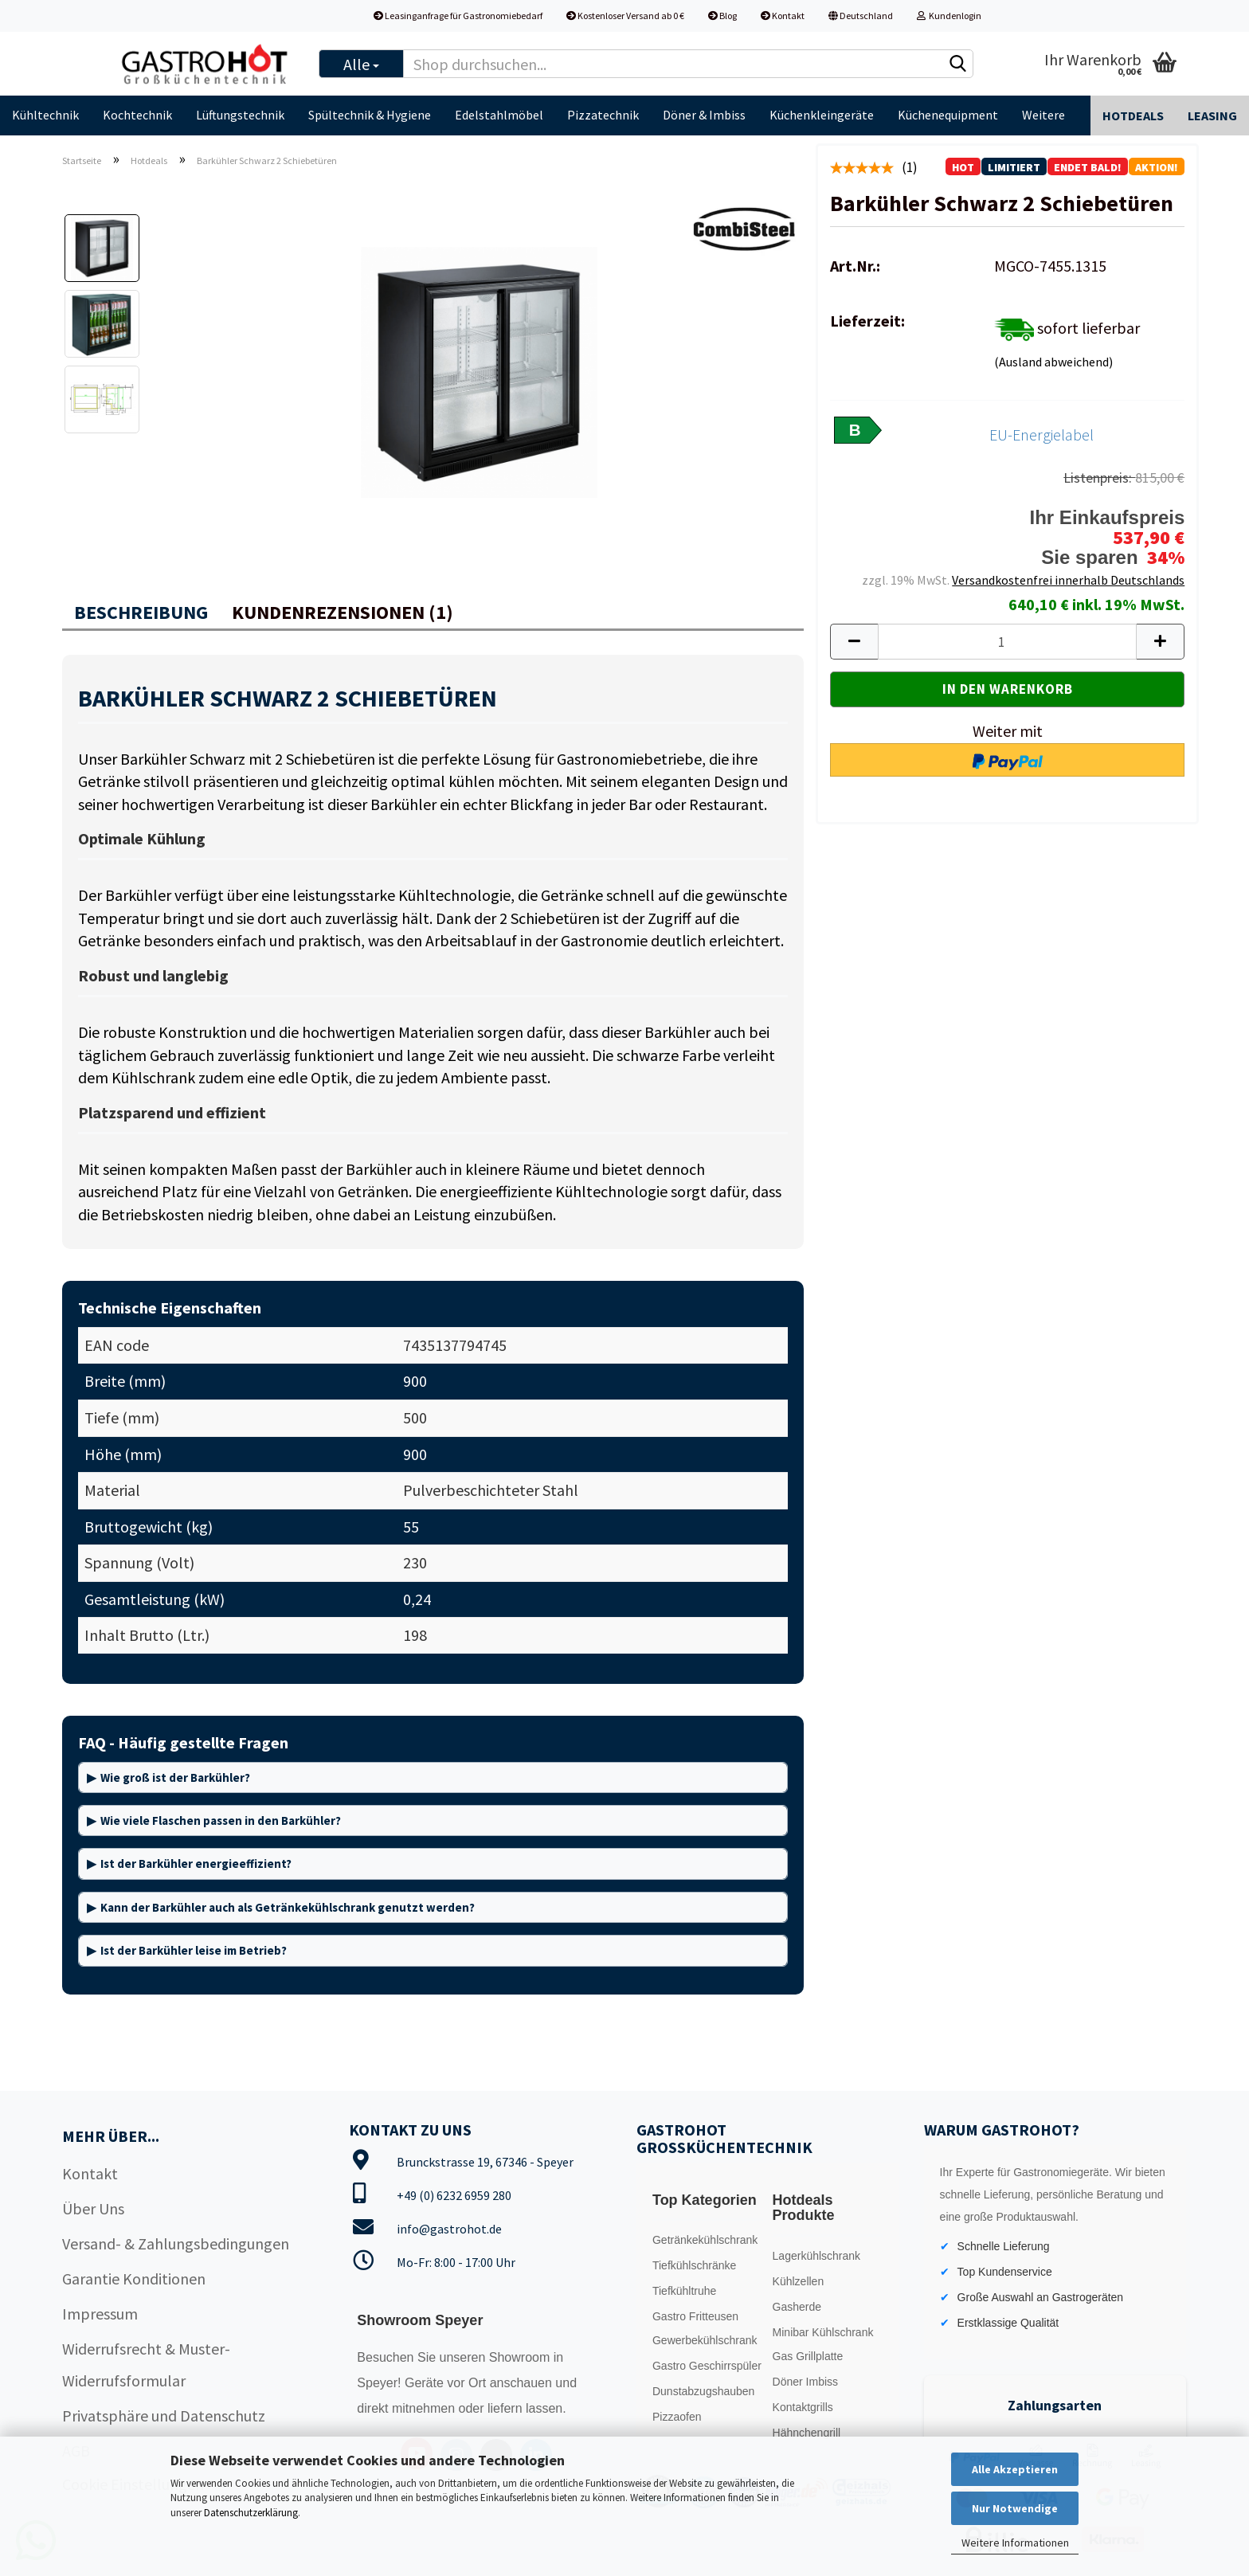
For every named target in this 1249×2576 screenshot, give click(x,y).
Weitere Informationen (1015, 2542)
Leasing (1212, 115)
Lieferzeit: (867, 321)
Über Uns (93, 2208)
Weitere (1043, 115)
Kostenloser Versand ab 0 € (625, 16)
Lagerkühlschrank (817, 2255)
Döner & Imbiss (704, 115)
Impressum (100, 2313)
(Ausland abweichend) (1053, 362)
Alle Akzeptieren (1015, 2469)
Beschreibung (141, 612)
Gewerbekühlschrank (705, 2340)
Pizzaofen (676, 2416)
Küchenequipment (948, 115)
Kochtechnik (137, 115)
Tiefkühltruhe (684, 2290)
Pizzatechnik (603, 115)
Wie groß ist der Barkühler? (175, 1777)
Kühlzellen (798, 2281)
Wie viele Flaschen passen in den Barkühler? (220, 1820)
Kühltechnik (45, 115)
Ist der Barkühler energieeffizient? (196, 1863)
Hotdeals (1133, 115)
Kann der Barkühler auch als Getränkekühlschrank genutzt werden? (287, 1907)
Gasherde (797, 2306)
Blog (722, 16)
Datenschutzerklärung (251, 2512)
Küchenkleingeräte (821, 115)
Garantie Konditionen (134, 2278)
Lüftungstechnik (240, 115)
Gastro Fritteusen (695, 2316)
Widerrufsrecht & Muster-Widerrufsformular (146, 2364)
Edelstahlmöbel (499, 115)
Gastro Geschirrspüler (707, 2365)
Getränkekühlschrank (705, 2239)
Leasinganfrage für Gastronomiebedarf (458, 16)
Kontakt (783, 16)
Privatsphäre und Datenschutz (163, 2415)
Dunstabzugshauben (703, 2391)
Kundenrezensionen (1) (342, 612)
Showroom (521, 2357)
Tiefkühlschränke (694, 2265)
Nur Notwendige (1015, 2508)
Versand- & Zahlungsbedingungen (175, 2243)
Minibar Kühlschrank (823, 2332)
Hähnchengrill (807, 2432)
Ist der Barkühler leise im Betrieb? (193, 1950)
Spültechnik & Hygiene (369, 115)
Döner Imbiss (805, 2381)
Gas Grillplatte (808, 2356)
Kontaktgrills (803, 2407)
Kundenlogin (949, 16)
